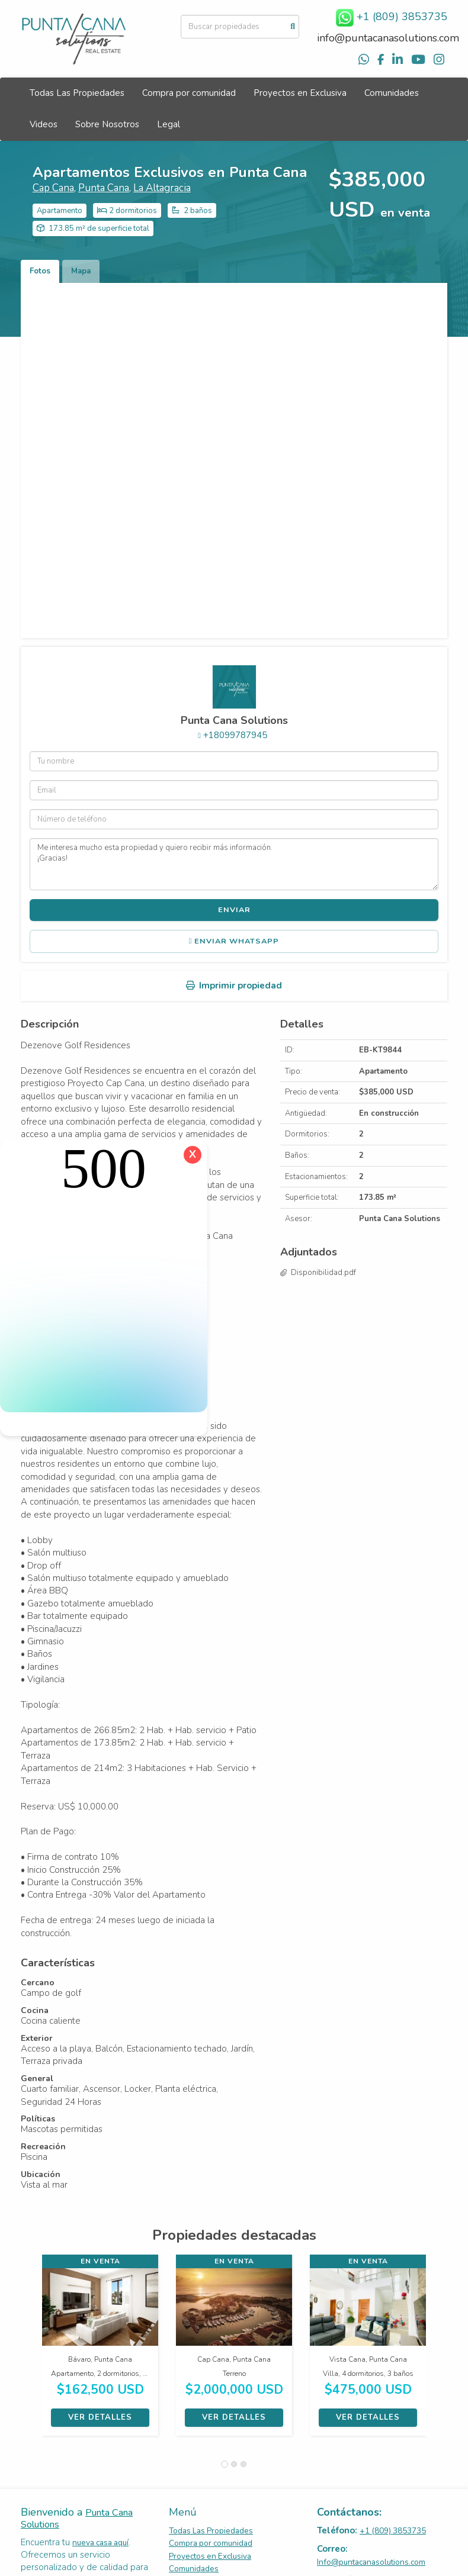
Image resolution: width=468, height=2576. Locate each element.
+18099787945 (235, 735)
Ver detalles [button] (100, 2417)
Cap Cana (53, 188)
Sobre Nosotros (107, 124)
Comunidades (391, 93)
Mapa (81, 271)
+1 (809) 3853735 (393, 2530)
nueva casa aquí (100, 2542)
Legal (168, 124)
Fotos (40, 271)
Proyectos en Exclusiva (300, 93)
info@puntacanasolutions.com (388, 38)
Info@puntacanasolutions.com (371, 2562)
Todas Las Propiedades (77, 93)
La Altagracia (162, 188)
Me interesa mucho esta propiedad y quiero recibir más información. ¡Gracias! (234, 864)
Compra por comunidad (189, 93)
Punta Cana (103, 188)
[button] (31, 2351)
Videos (43, 124)
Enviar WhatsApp (234, 941)
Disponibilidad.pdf (323, 1272)
